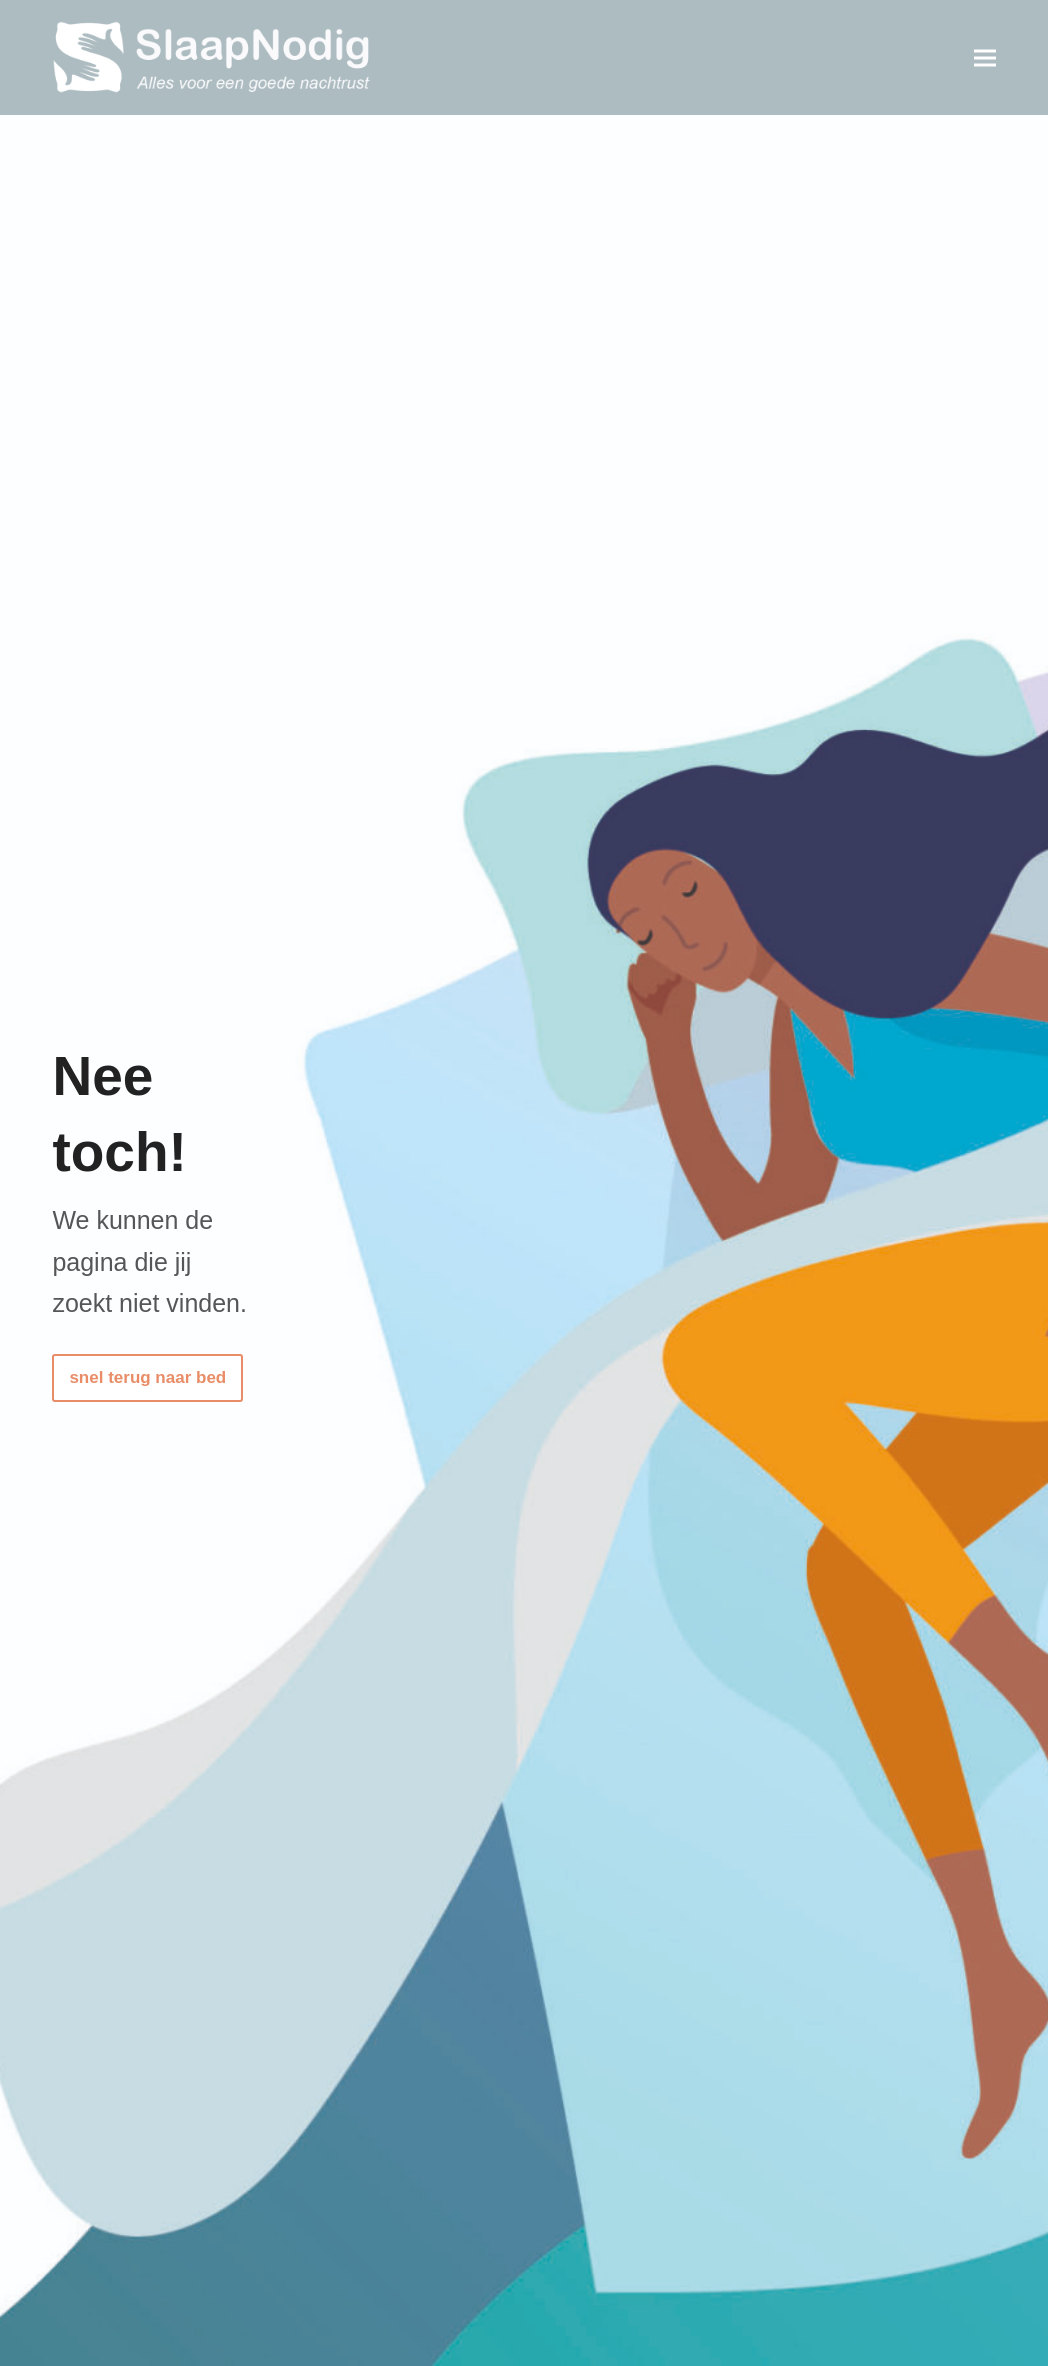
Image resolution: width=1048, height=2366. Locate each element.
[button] (985, 57)
